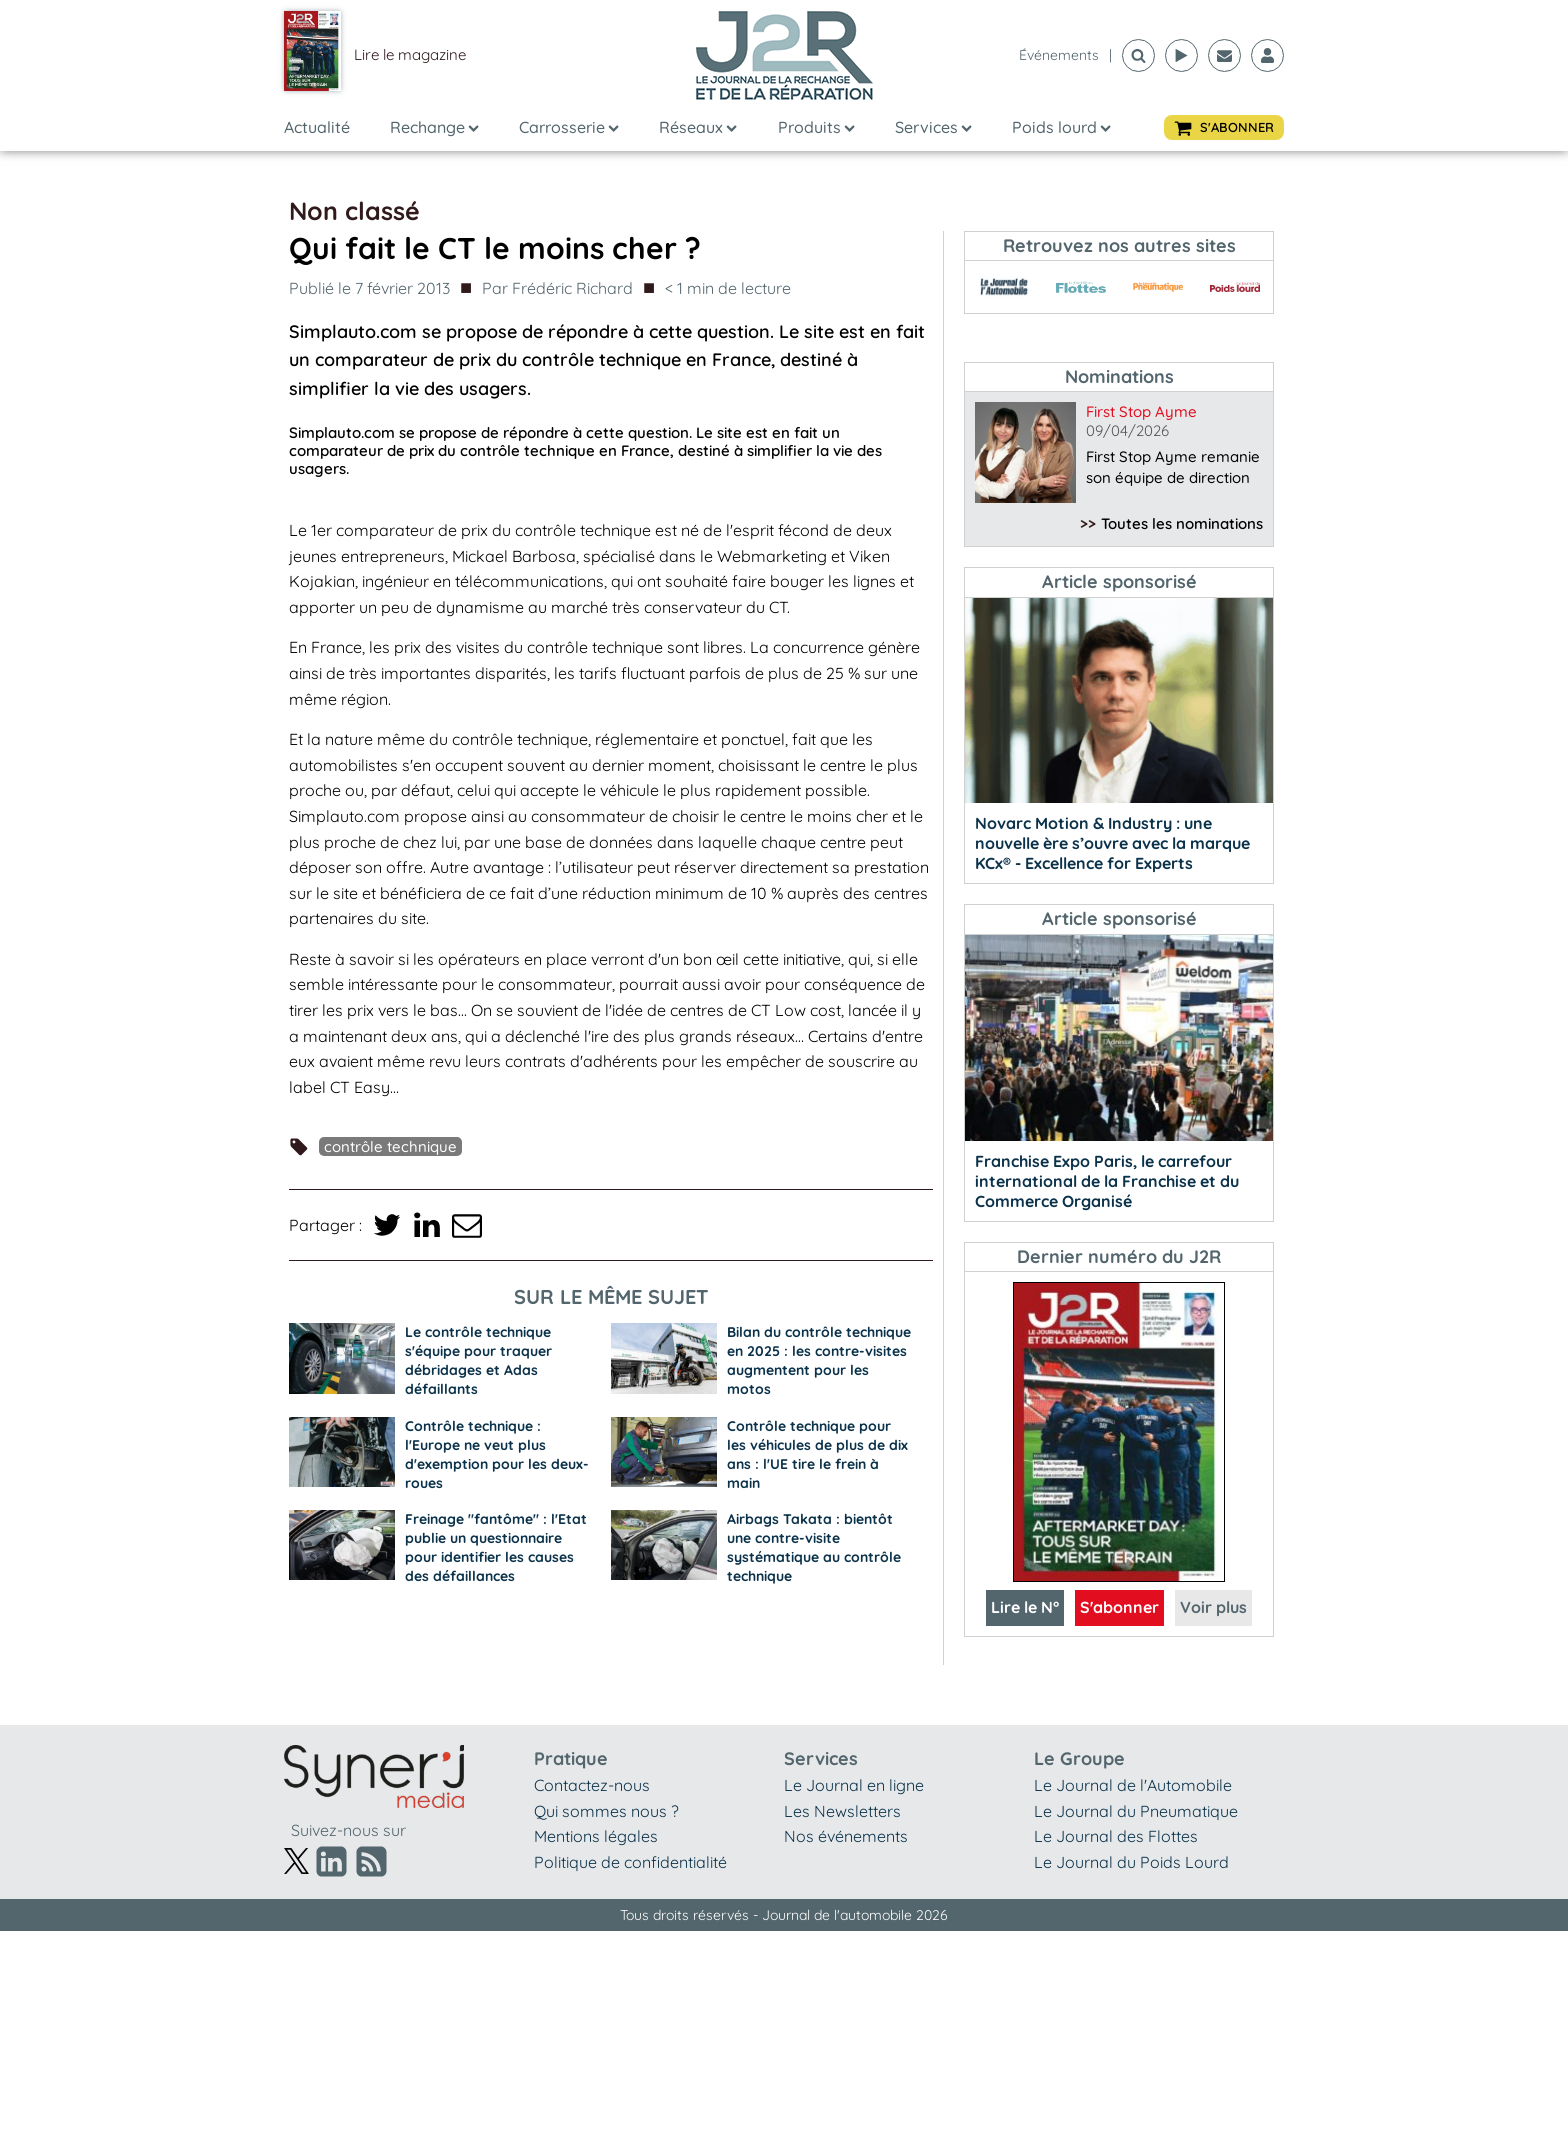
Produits (816, 127)
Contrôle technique (390, 1146)
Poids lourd (1061, 127)
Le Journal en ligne (854, 1785)
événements (1059, 55)
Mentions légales (596, 1836)
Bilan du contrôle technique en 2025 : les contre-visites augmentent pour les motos (819, 1360)
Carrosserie (569, 127)
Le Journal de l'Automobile (1133, 1785)
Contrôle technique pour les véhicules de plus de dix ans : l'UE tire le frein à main (817, 1454)
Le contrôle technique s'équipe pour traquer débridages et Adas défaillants (478, 1360)
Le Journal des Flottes (1116, 1836)
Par (557, 289)
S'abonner (1119, 1607)
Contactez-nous (592, 1785)
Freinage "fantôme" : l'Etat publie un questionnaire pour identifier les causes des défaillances (496, 1547)
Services (933, 127)
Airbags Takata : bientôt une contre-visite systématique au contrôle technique (814, 1547)
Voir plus (1213, 1607)
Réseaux (698, 127)
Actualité (317, 127)
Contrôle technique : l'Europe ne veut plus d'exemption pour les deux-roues (497, 1454)
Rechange (434, 127)
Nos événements (846, 1836)
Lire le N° (1025, 1607)
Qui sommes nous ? (606, 1811)
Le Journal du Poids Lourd (1131, 1862)
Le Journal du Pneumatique (1136, 1811)
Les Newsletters (842, 1811)
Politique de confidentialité (630, 1862)
